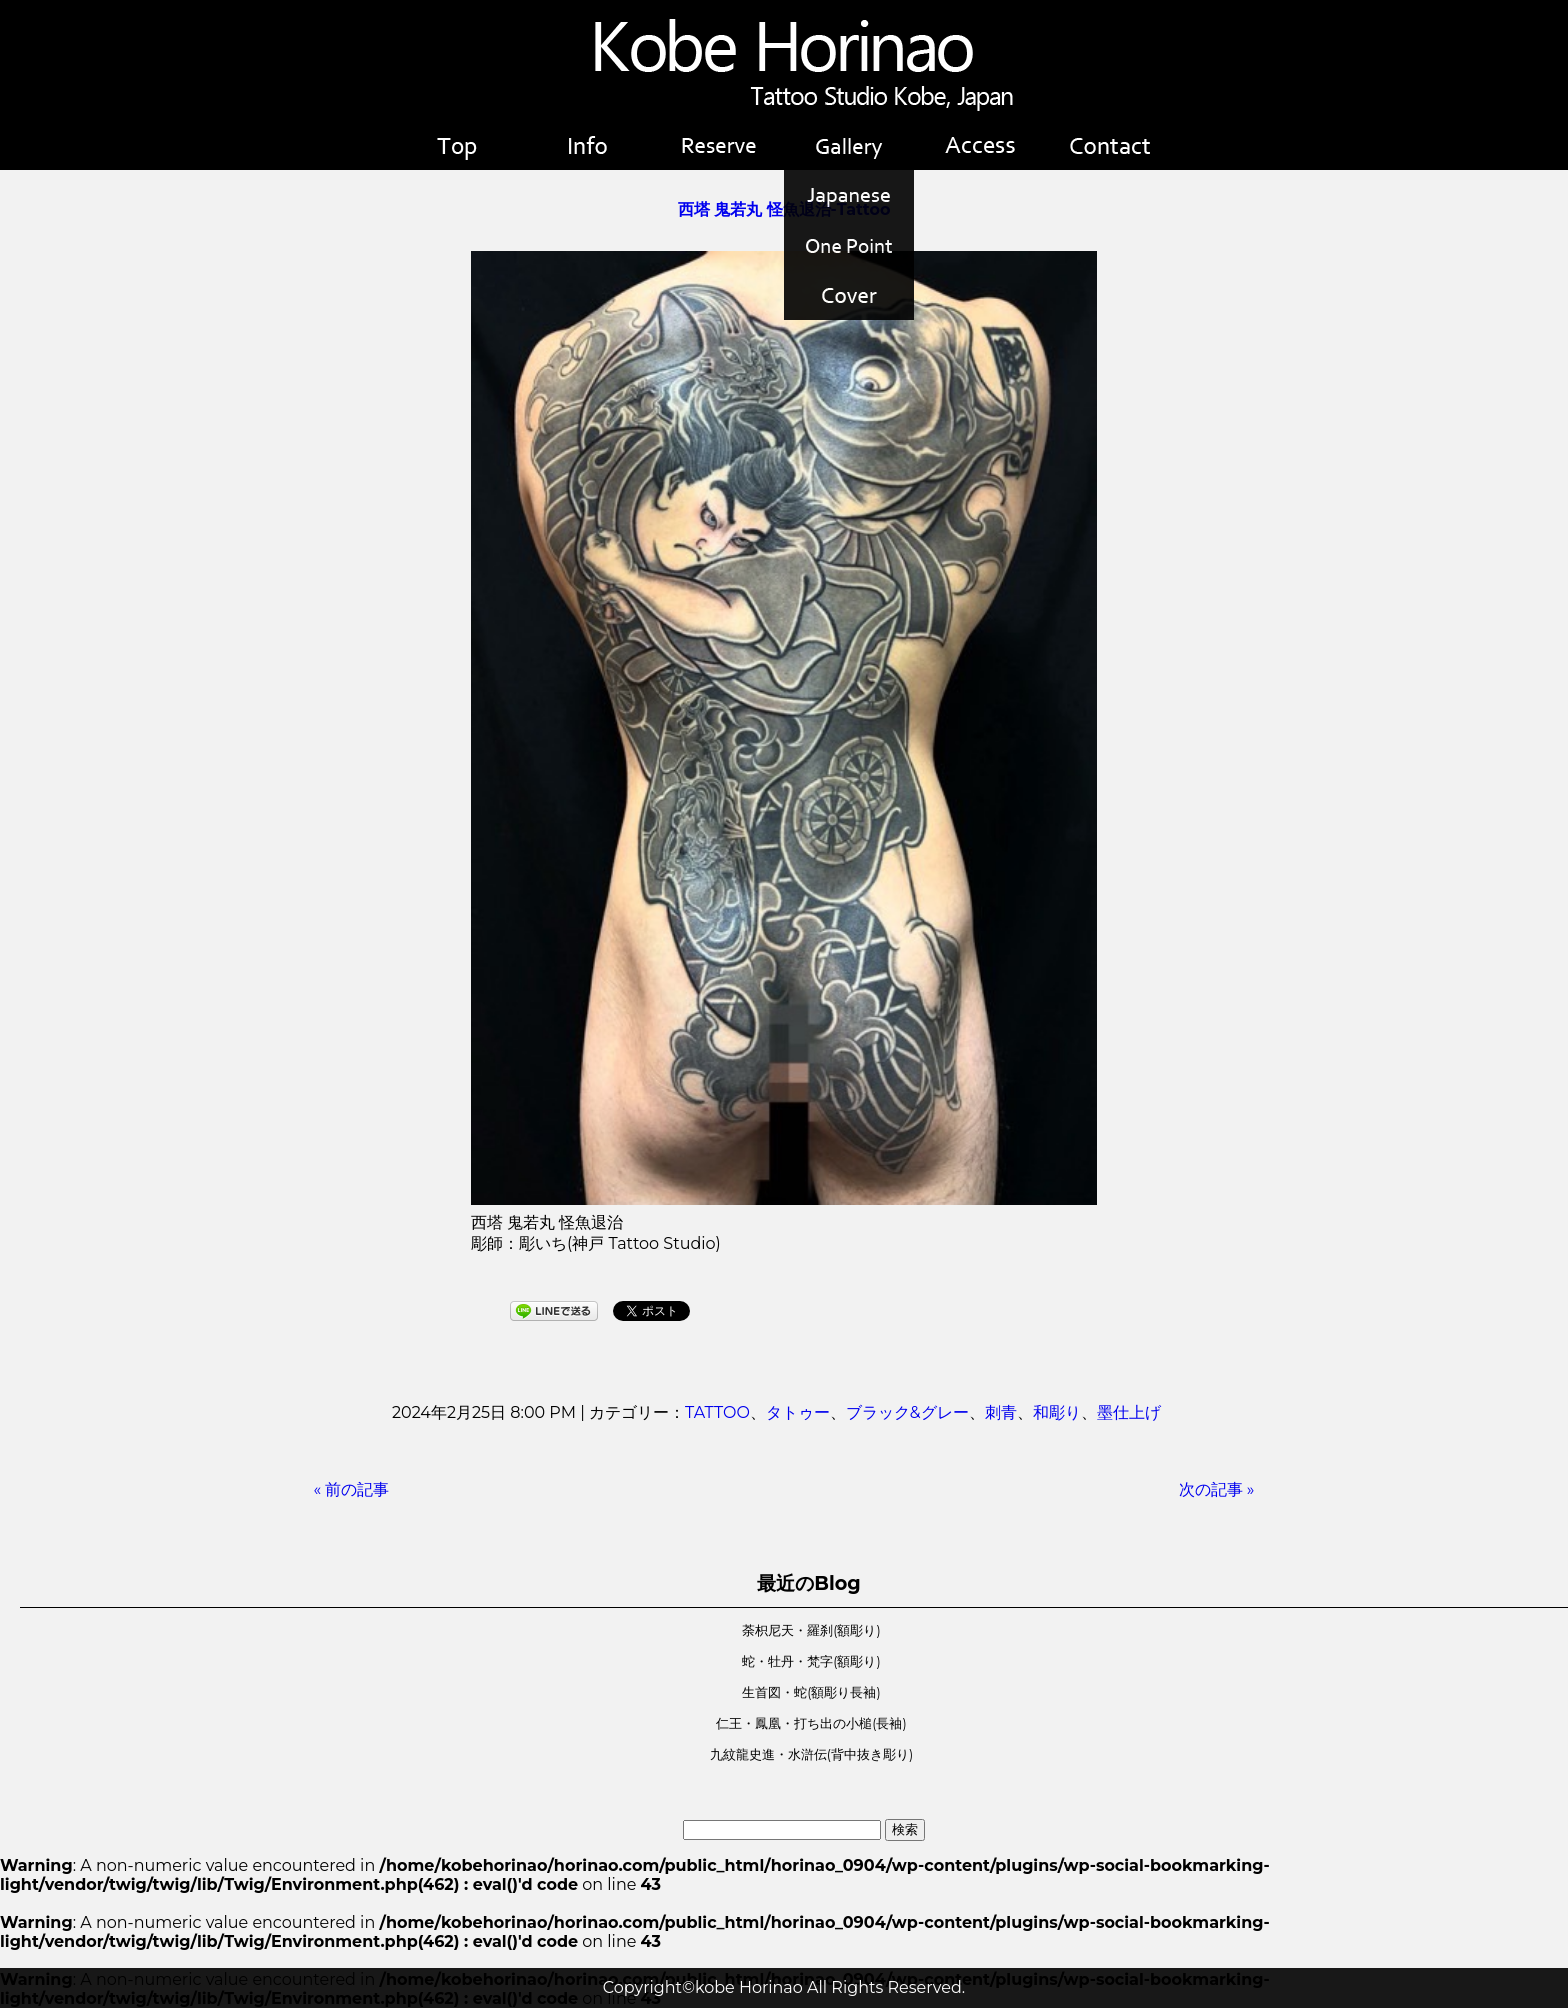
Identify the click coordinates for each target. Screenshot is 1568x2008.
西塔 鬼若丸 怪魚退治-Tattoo (784, 209)
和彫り (1057, 1412)
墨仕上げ (1129, 1412)
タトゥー (798, 1412)
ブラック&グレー (907, 1412)
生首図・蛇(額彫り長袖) (811, 1692)
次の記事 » (1217, 1489)
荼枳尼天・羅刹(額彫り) (811, 1630)
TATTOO (717, 1412)
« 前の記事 (352, 1489)
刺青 (1001, 1412)
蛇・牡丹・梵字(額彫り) (811, 1661)
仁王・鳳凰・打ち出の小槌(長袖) (811, 1723)
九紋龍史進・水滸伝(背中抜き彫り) (811, 1754)
